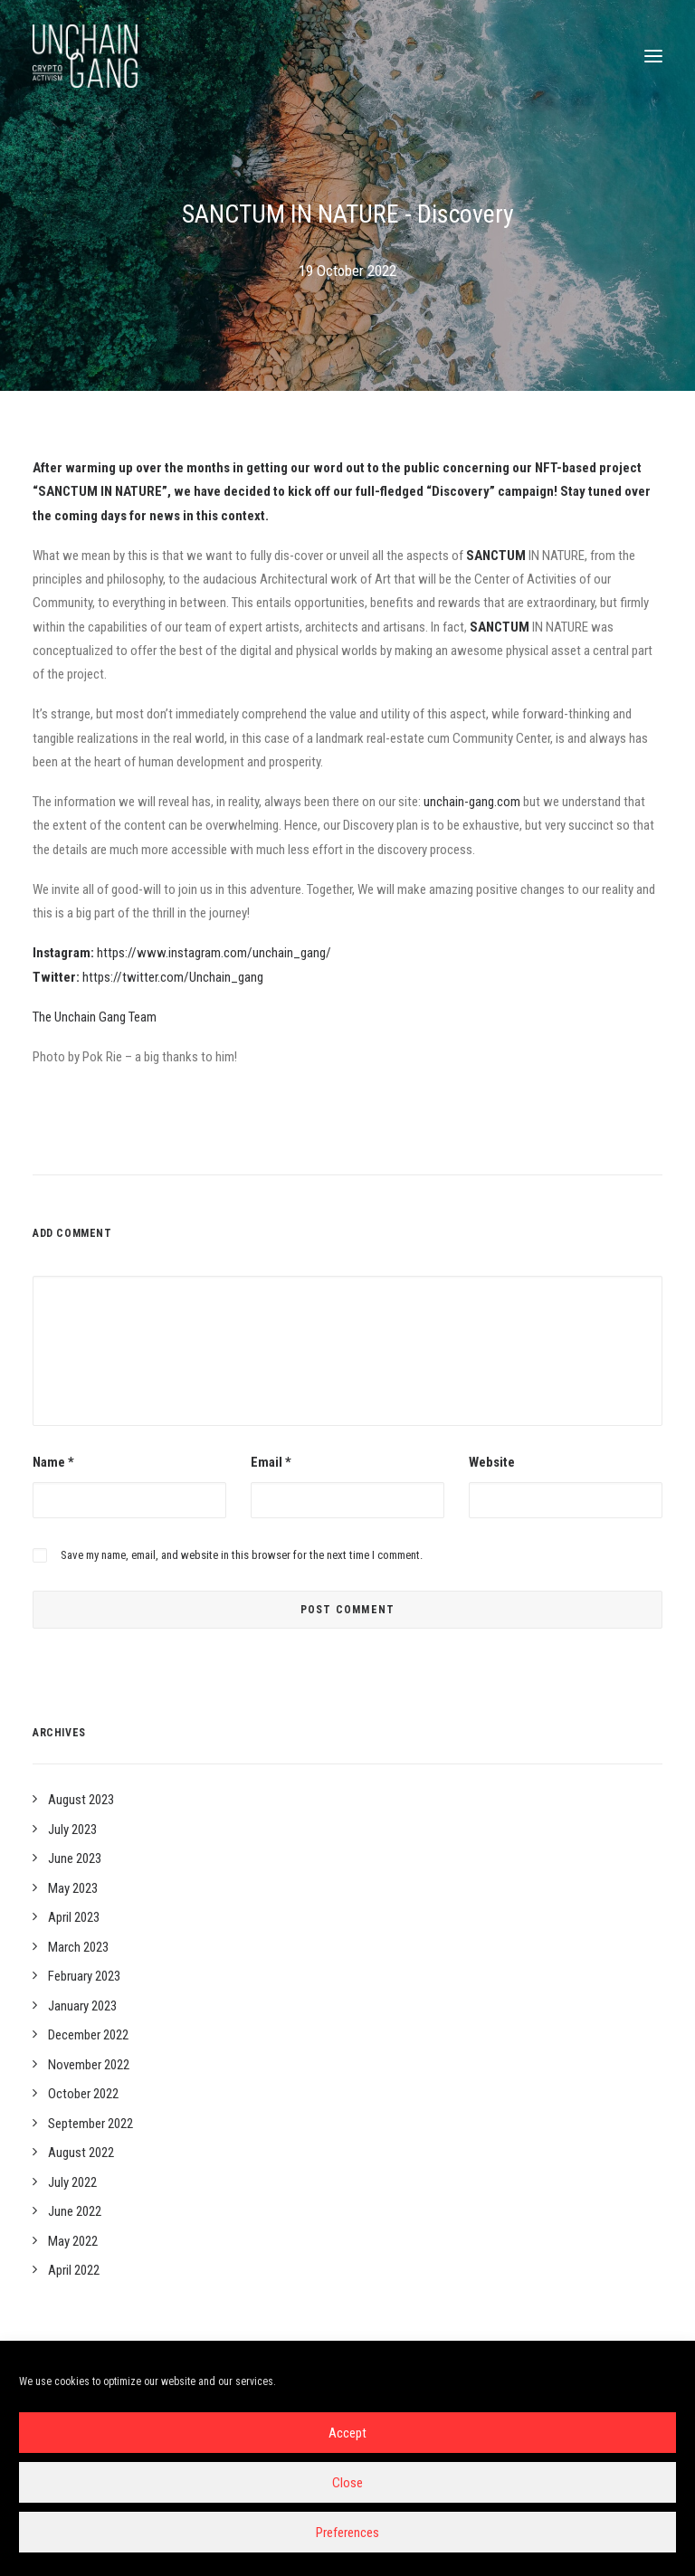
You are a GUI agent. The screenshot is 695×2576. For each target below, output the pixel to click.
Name (53, 1462)
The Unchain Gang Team (95, 1017)
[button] (653, 56)
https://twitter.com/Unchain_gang (172, 977)
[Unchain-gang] (85, 56)
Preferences (347, 2532)
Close (347, 2483)
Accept (347, 2433)
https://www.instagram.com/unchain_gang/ (214, 953)
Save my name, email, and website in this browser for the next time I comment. (242, 1555)
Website (492, 1462)
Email (271, 1462)
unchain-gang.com (472, 802)
